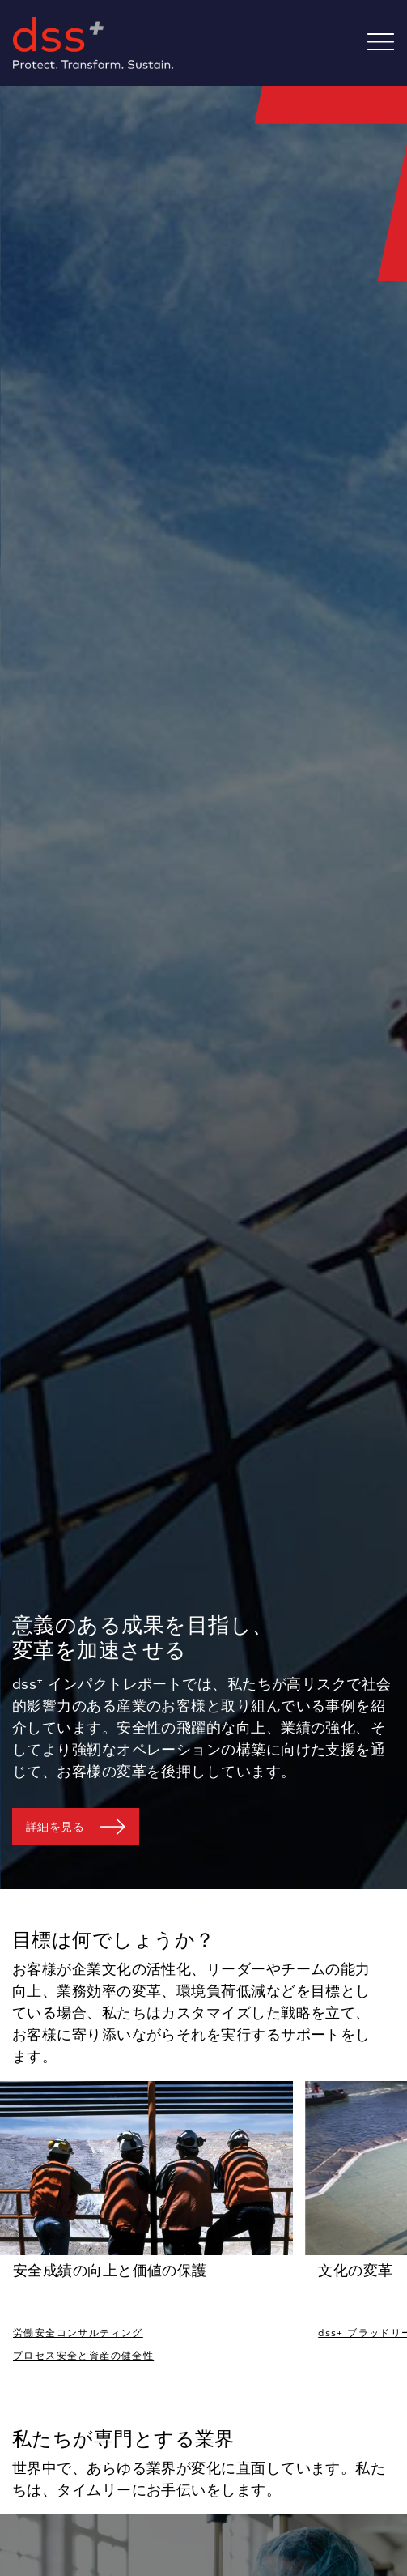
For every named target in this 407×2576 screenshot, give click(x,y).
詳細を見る (55, 1826)
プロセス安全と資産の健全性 (83, 2355)
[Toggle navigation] (387, 43)
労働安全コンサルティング (78, 2333)
